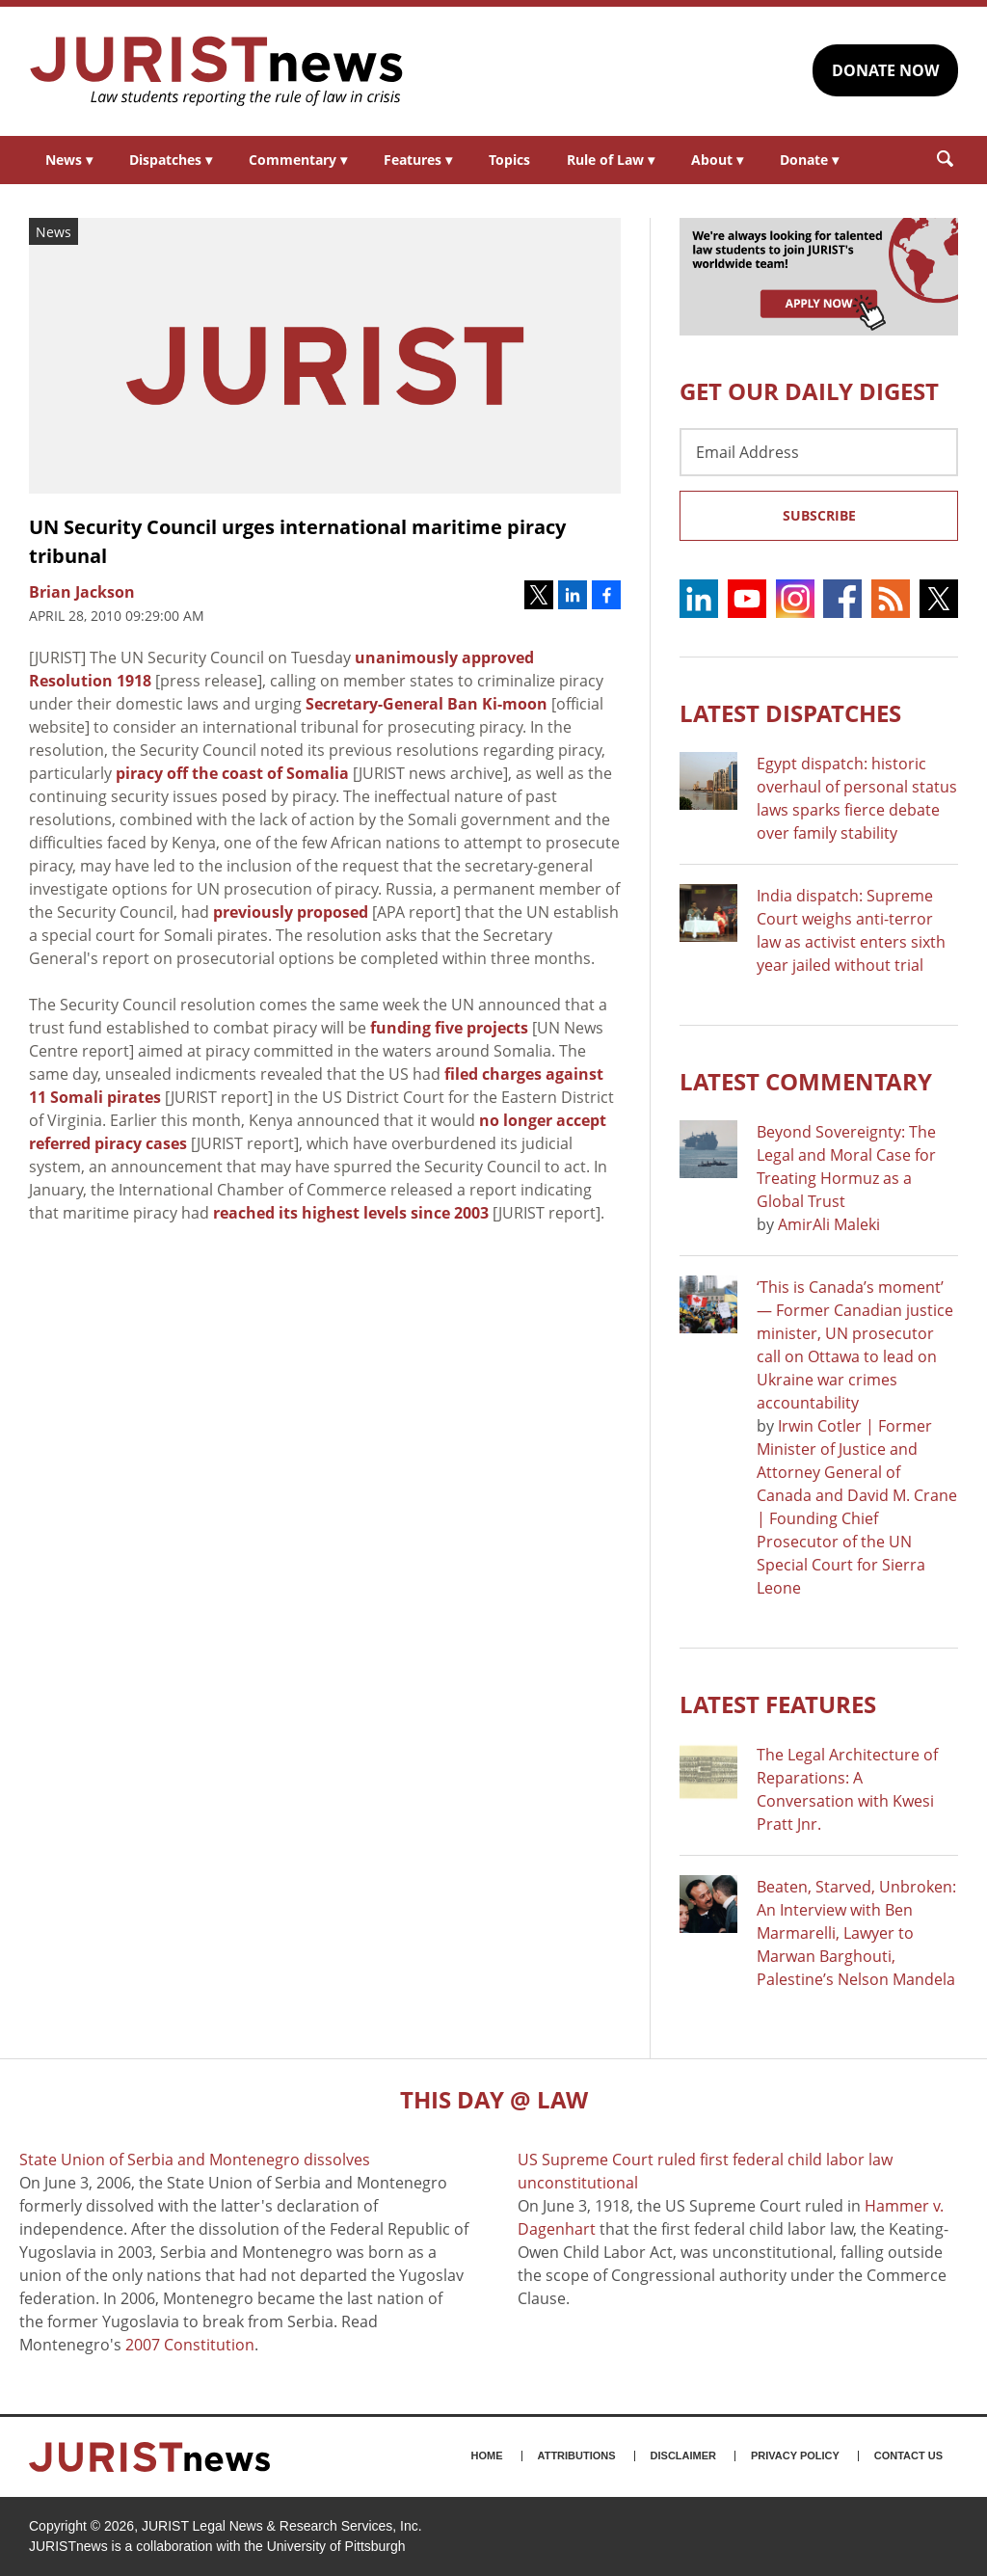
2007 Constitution (189, 2344)
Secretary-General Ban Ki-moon (426, 703)
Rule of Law (610, 159)
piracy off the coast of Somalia (232, 773)
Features (418, 159)
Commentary (298, 159)
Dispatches (170, 159)
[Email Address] (819, 452)
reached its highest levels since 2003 (351, 1212)
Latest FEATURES (778, 1704)
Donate (809, 159)
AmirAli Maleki (829, 1224)
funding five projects (449, 1027)
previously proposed (290, 912)
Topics (509, 159)
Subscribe (819, 515)
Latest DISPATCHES (790, 713)
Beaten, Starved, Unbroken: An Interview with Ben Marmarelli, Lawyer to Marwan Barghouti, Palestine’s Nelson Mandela (856, 1933)
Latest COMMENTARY (806, 1081)
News (69, 159)
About (717, 159)
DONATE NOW (885, 70)
